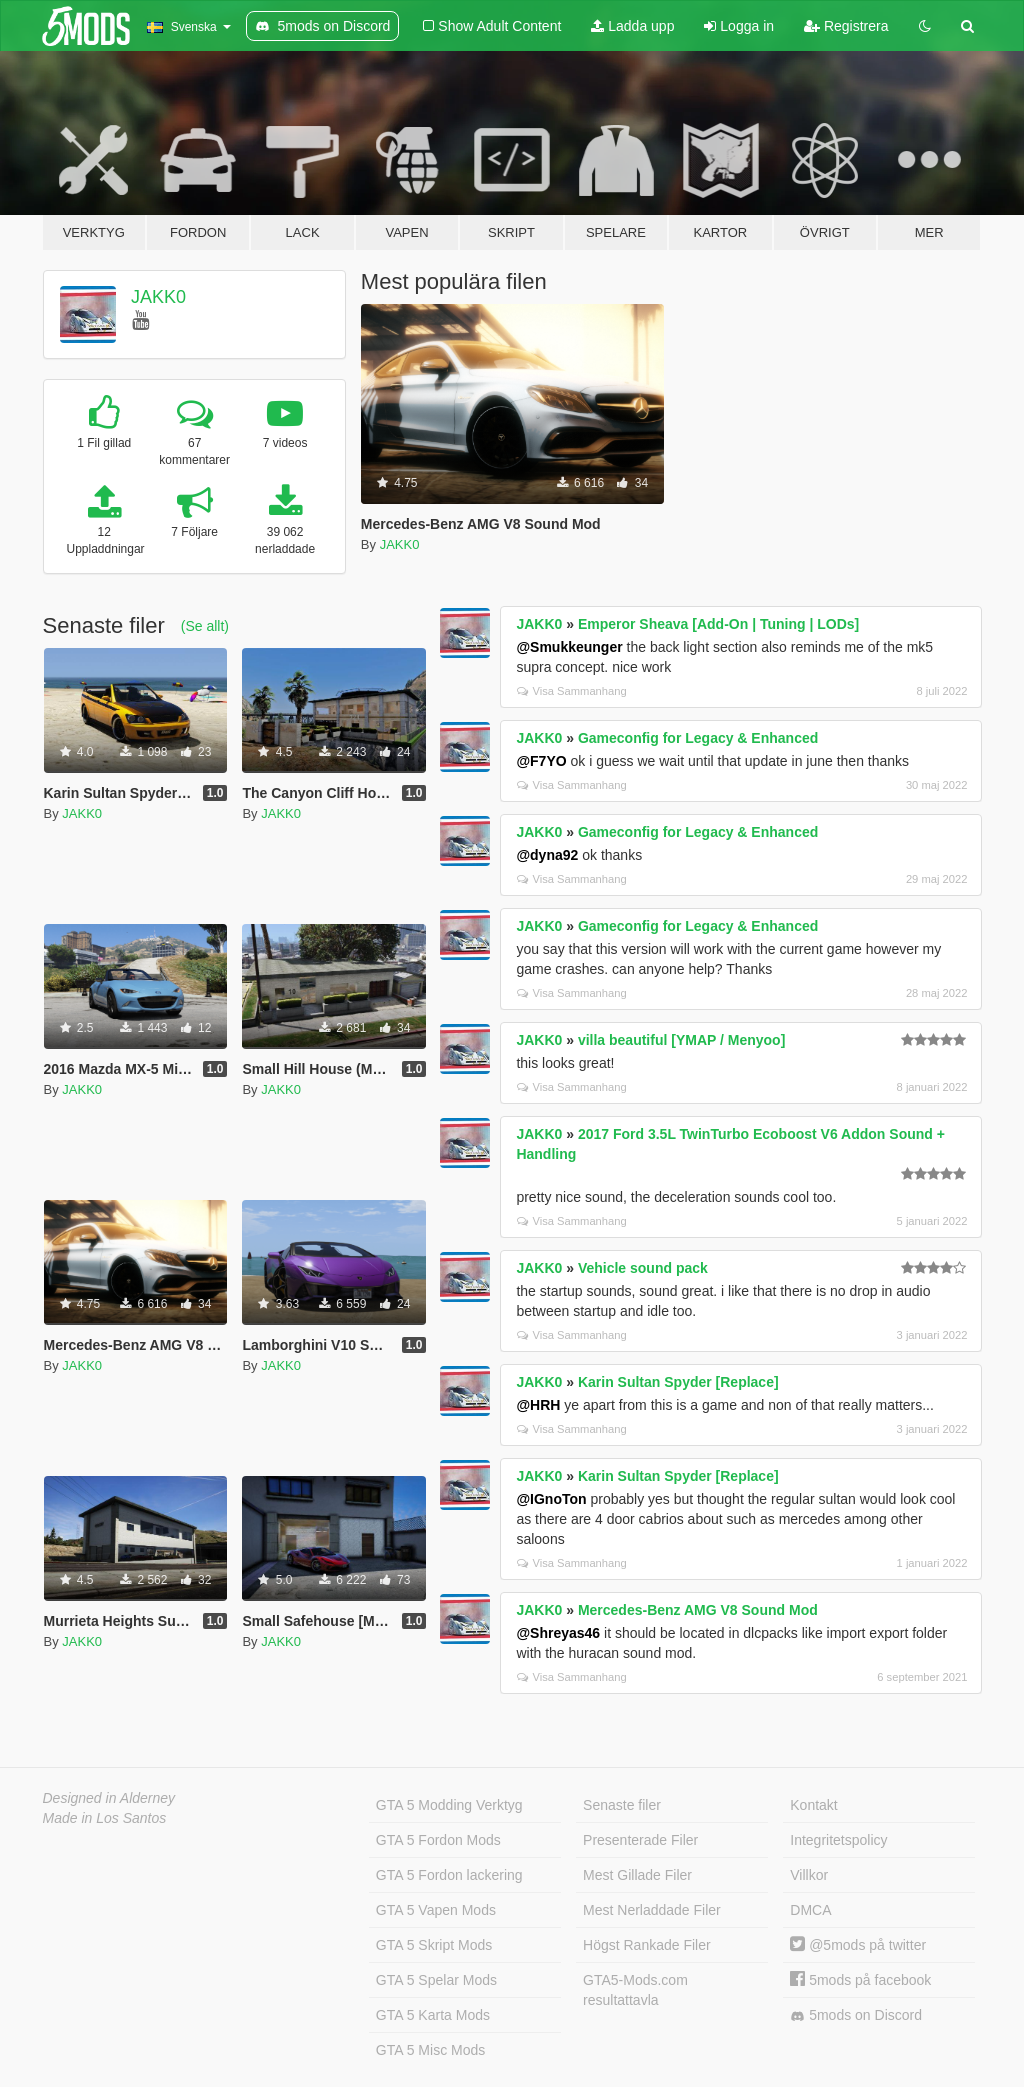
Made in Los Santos (105, 1818)
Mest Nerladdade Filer (652, 1910)
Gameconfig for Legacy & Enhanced (698, 738)
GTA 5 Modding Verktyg (449, 1805)
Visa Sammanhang (571, 691)
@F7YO (541, 761)
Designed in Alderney (109, 1798)
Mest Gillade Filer (637, 1875)
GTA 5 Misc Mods (430, 2050)
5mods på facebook (860, 1980)
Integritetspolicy (838, 1840)
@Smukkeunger (569, 647)
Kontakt (813, 1805)
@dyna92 (547, 855)
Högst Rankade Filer (647, 1945)
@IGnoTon (551, 1499)
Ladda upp (632, 26)
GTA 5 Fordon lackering (449, 1875)
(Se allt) (205, 626)
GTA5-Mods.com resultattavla (635, 1990)
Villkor (809, 1875)
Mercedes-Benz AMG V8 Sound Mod (698, 1610)
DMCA (810, 1910)
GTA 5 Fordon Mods (438, 1840)
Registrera (846, 26)
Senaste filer (622, 1805)
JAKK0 (158, 297)
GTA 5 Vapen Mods (436, 1910)
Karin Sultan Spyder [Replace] (678, 1382)
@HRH (538, 1405)
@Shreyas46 (558, 1633)
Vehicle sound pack (643, 1268)
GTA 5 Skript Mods (434, 1945)
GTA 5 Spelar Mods (436, 1980)
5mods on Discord (856, 2015)
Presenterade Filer (640, 1840)
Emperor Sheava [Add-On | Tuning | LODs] (718, 624)
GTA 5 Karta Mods (433, 2015)
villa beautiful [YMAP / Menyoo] (681, 1040)
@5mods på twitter (858, 1945)
